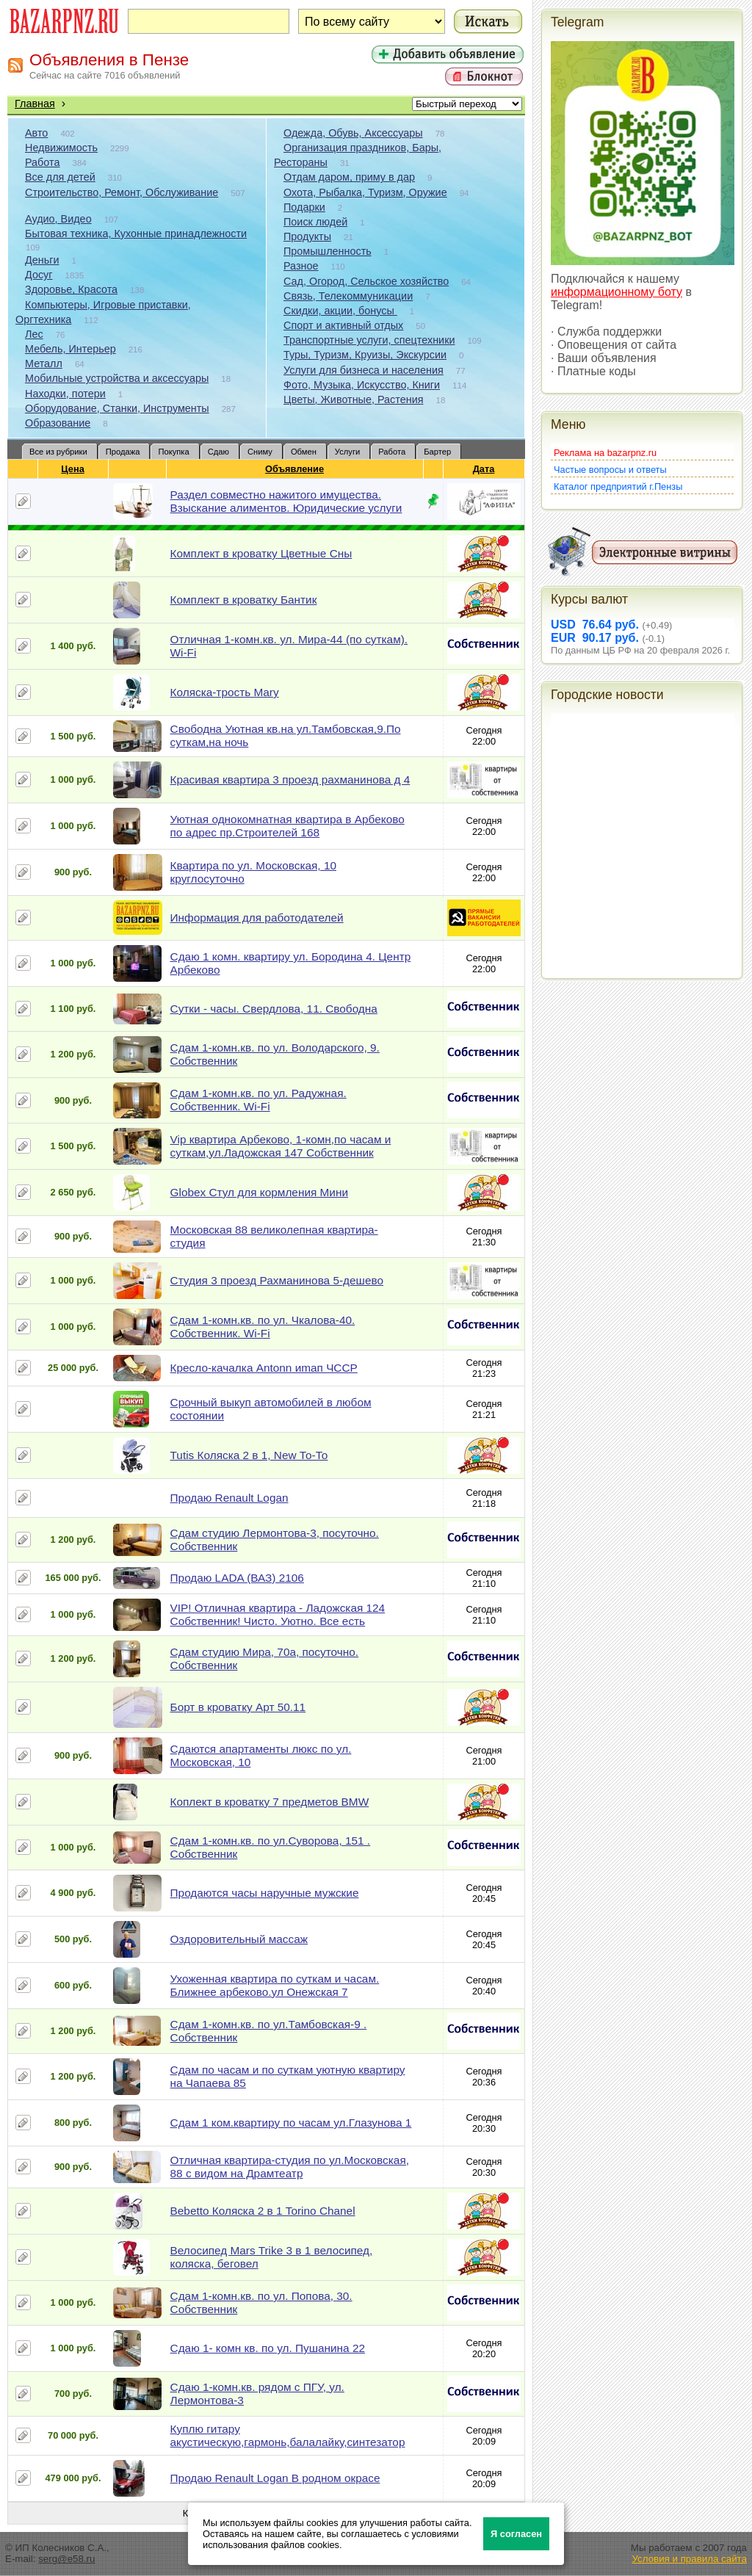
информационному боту (616, 292)
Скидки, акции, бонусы (340, 310)
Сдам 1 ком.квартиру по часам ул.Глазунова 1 (291, 2122)
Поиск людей (315, 222)
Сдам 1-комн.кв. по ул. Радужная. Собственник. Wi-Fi (258, 1099)
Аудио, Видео (58, 219)
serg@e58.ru (66, 2558)
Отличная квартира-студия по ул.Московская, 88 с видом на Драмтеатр (289, 2166)
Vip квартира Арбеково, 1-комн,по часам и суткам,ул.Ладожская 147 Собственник (280, 1146)
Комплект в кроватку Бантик (243, 599)
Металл (43, 363)
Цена (72, 468)
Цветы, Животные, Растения (353, 399)
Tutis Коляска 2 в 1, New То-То (249, 1455)
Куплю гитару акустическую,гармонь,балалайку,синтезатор (287, 2435)
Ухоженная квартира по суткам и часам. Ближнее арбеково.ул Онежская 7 (275, 1985)
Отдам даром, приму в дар (349, 177)
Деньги (42, 260)
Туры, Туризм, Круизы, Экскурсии (364, 355)
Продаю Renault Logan (229, 1497)
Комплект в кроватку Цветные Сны (261, 553)
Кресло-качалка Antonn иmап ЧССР (264, 1367)
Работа (42, 162)
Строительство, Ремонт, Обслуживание (121, 192)
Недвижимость (61, 147)
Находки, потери (65, 393)
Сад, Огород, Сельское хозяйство (366, 281)
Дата (484, 468)
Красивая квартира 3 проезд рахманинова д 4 (290, 779)
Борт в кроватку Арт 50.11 (238, 1707)
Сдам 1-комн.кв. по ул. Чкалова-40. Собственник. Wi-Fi (262, 1326)
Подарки (304, 207)
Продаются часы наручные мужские (264, 1892)
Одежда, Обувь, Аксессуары (353, 133)
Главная (35, 103)
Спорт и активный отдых (343, 325)
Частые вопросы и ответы (610, 469)
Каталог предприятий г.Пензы (618, 486)
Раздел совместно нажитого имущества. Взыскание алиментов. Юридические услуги (286, 501)
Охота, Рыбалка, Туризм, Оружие (365, 192)
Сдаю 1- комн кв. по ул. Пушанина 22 (267, 2348)
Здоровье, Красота (71, 289)
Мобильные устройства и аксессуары (117, 378)
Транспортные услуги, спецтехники (369, 340)
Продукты (307, 236)
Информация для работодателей (257, 917)
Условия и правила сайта (689, 2558)
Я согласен (516, 2533)
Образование (57, 423)
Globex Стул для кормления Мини (259, 1192)
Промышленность (327, 251)
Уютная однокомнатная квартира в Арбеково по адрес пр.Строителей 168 (287, 826)
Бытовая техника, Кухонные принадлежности (136, 233)
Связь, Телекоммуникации (348, 296)
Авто (36, 133)
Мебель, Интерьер (70, 349)
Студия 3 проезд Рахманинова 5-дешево (276, 1280)
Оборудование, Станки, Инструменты (117, 408)
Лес (34, 334)
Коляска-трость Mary (224, 692)
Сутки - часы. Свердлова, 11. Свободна (273, 1008)
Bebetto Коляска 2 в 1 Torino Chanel (262, 2210)
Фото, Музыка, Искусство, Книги (361, 385)
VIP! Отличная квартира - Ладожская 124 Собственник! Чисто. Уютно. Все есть (278, 1614)
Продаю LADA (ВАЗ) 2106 (237, 1577)
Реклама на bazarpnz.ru (605, 452)
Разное (301, 266)
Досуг (39, 275)
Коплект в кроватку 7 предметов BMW (269, 1801)
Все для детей (60, 177)
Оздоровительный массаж (239, 1939)
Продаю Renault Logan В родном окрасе (275, 2478)
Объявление (295, 468)
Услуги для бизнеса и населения (363, 370)
